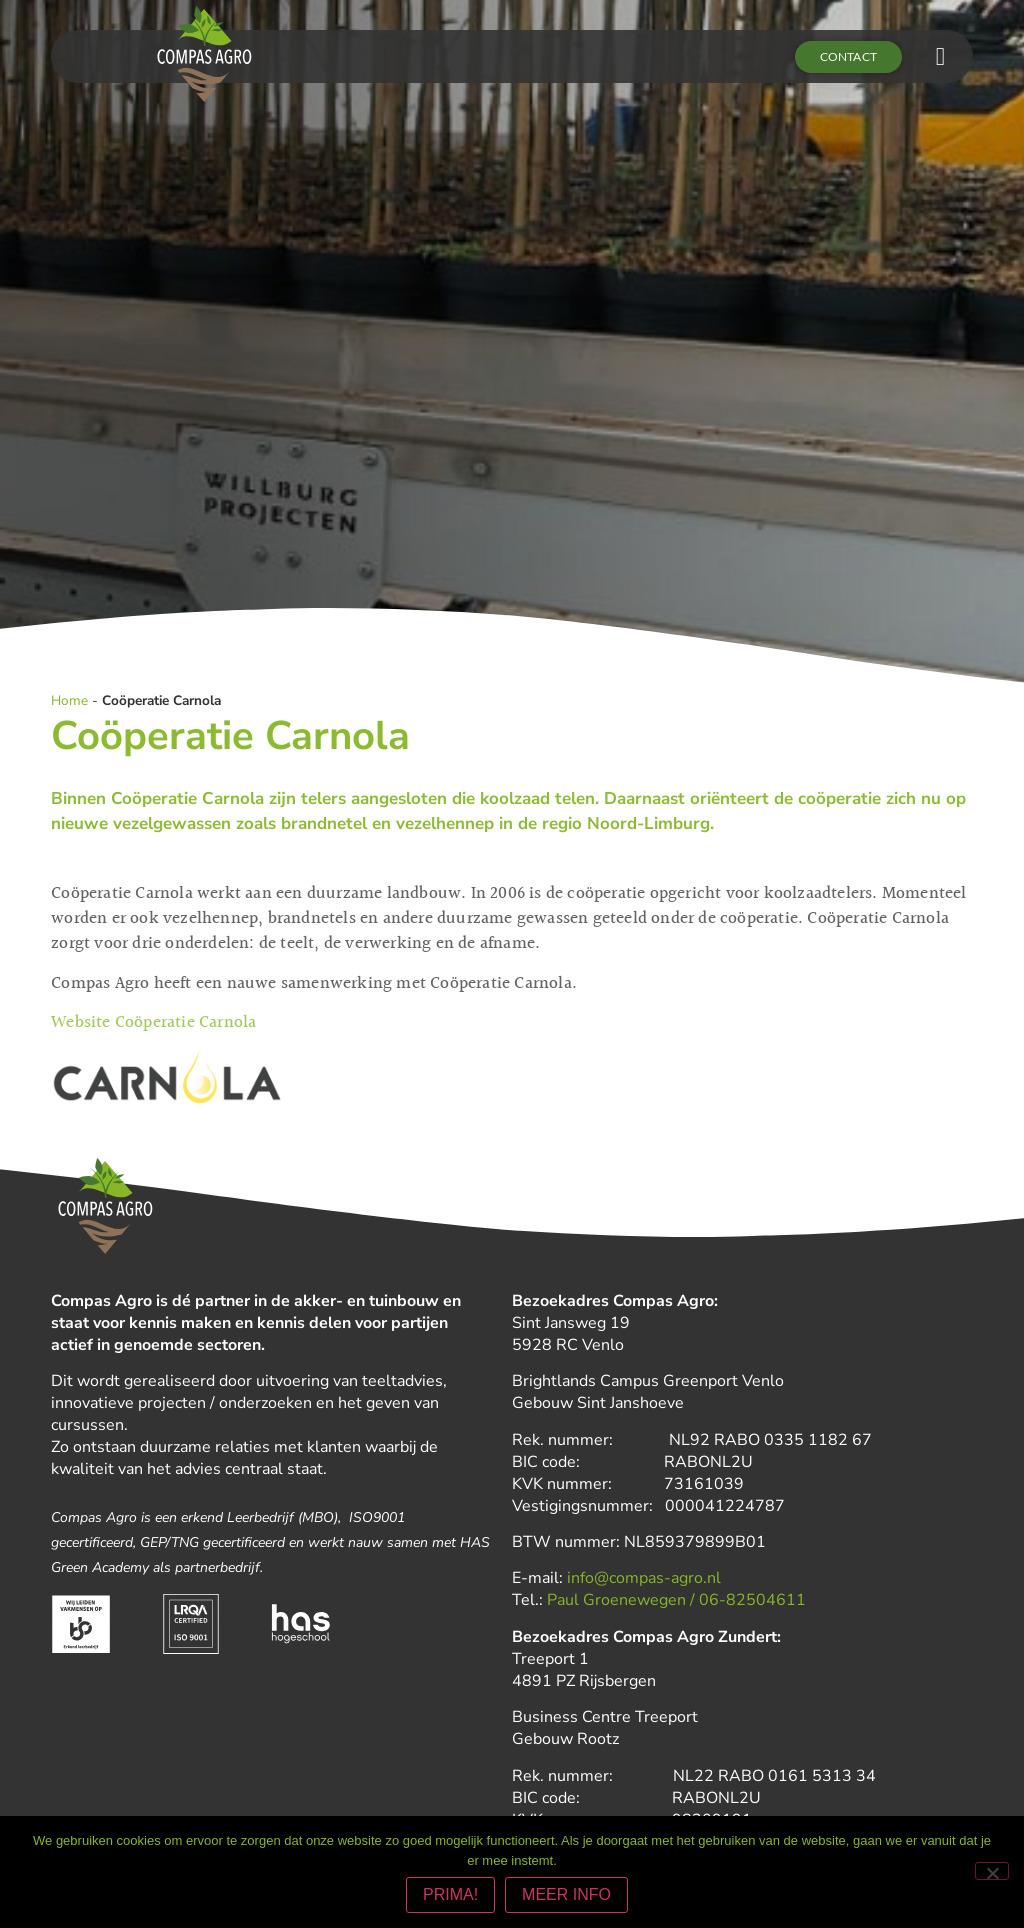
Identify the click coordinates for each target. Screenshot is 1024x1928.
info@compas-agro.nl (644, 1578)
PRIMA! (450, 1894)
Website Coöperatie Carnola (153, 1021)
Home (69, 700)
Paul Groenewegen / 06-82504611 (676, 1600)
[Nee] (992, 1871)
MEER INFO (566, 1894)
